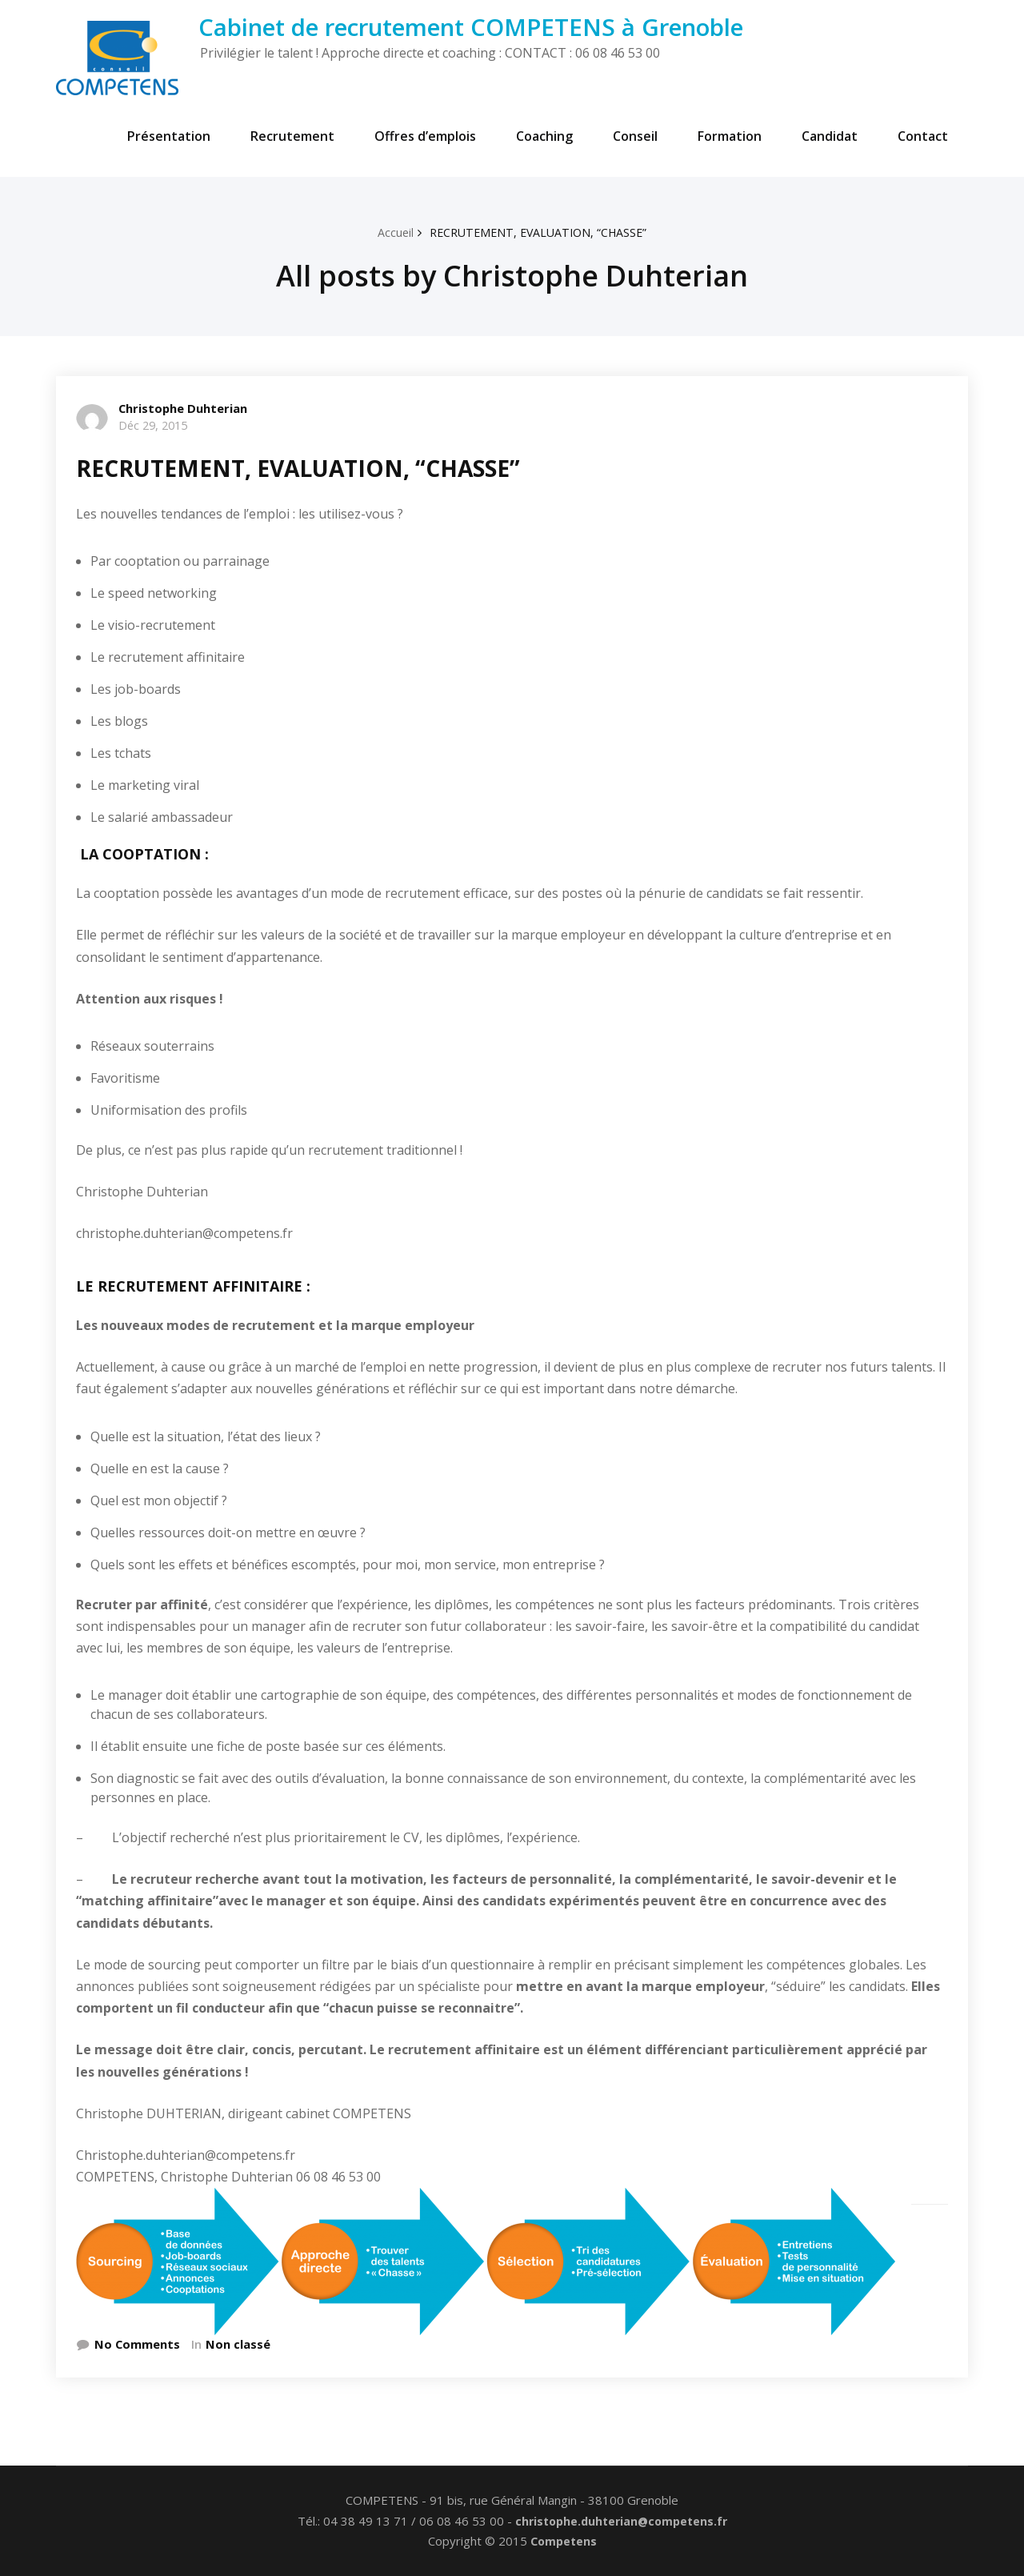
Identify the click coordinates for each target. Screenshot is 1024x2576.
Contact (923, 136)
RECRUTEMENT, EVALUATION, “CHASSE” (539, 232)
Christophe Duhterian (183, 408)
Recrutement (292, 136)
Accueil (390, 232)
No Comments (137, 2344)
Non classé (238, 2344)
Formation (730, 136)
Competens (563, 2542)
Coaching (544, 136)
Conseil (635, 136)
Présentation (168, 136)
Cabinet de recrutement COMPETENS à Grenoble (470, 26)
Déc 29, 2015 (155, 425)
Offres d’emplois (425, 136)
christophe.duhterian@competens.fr (621, 2521)
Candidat (830, 136)
